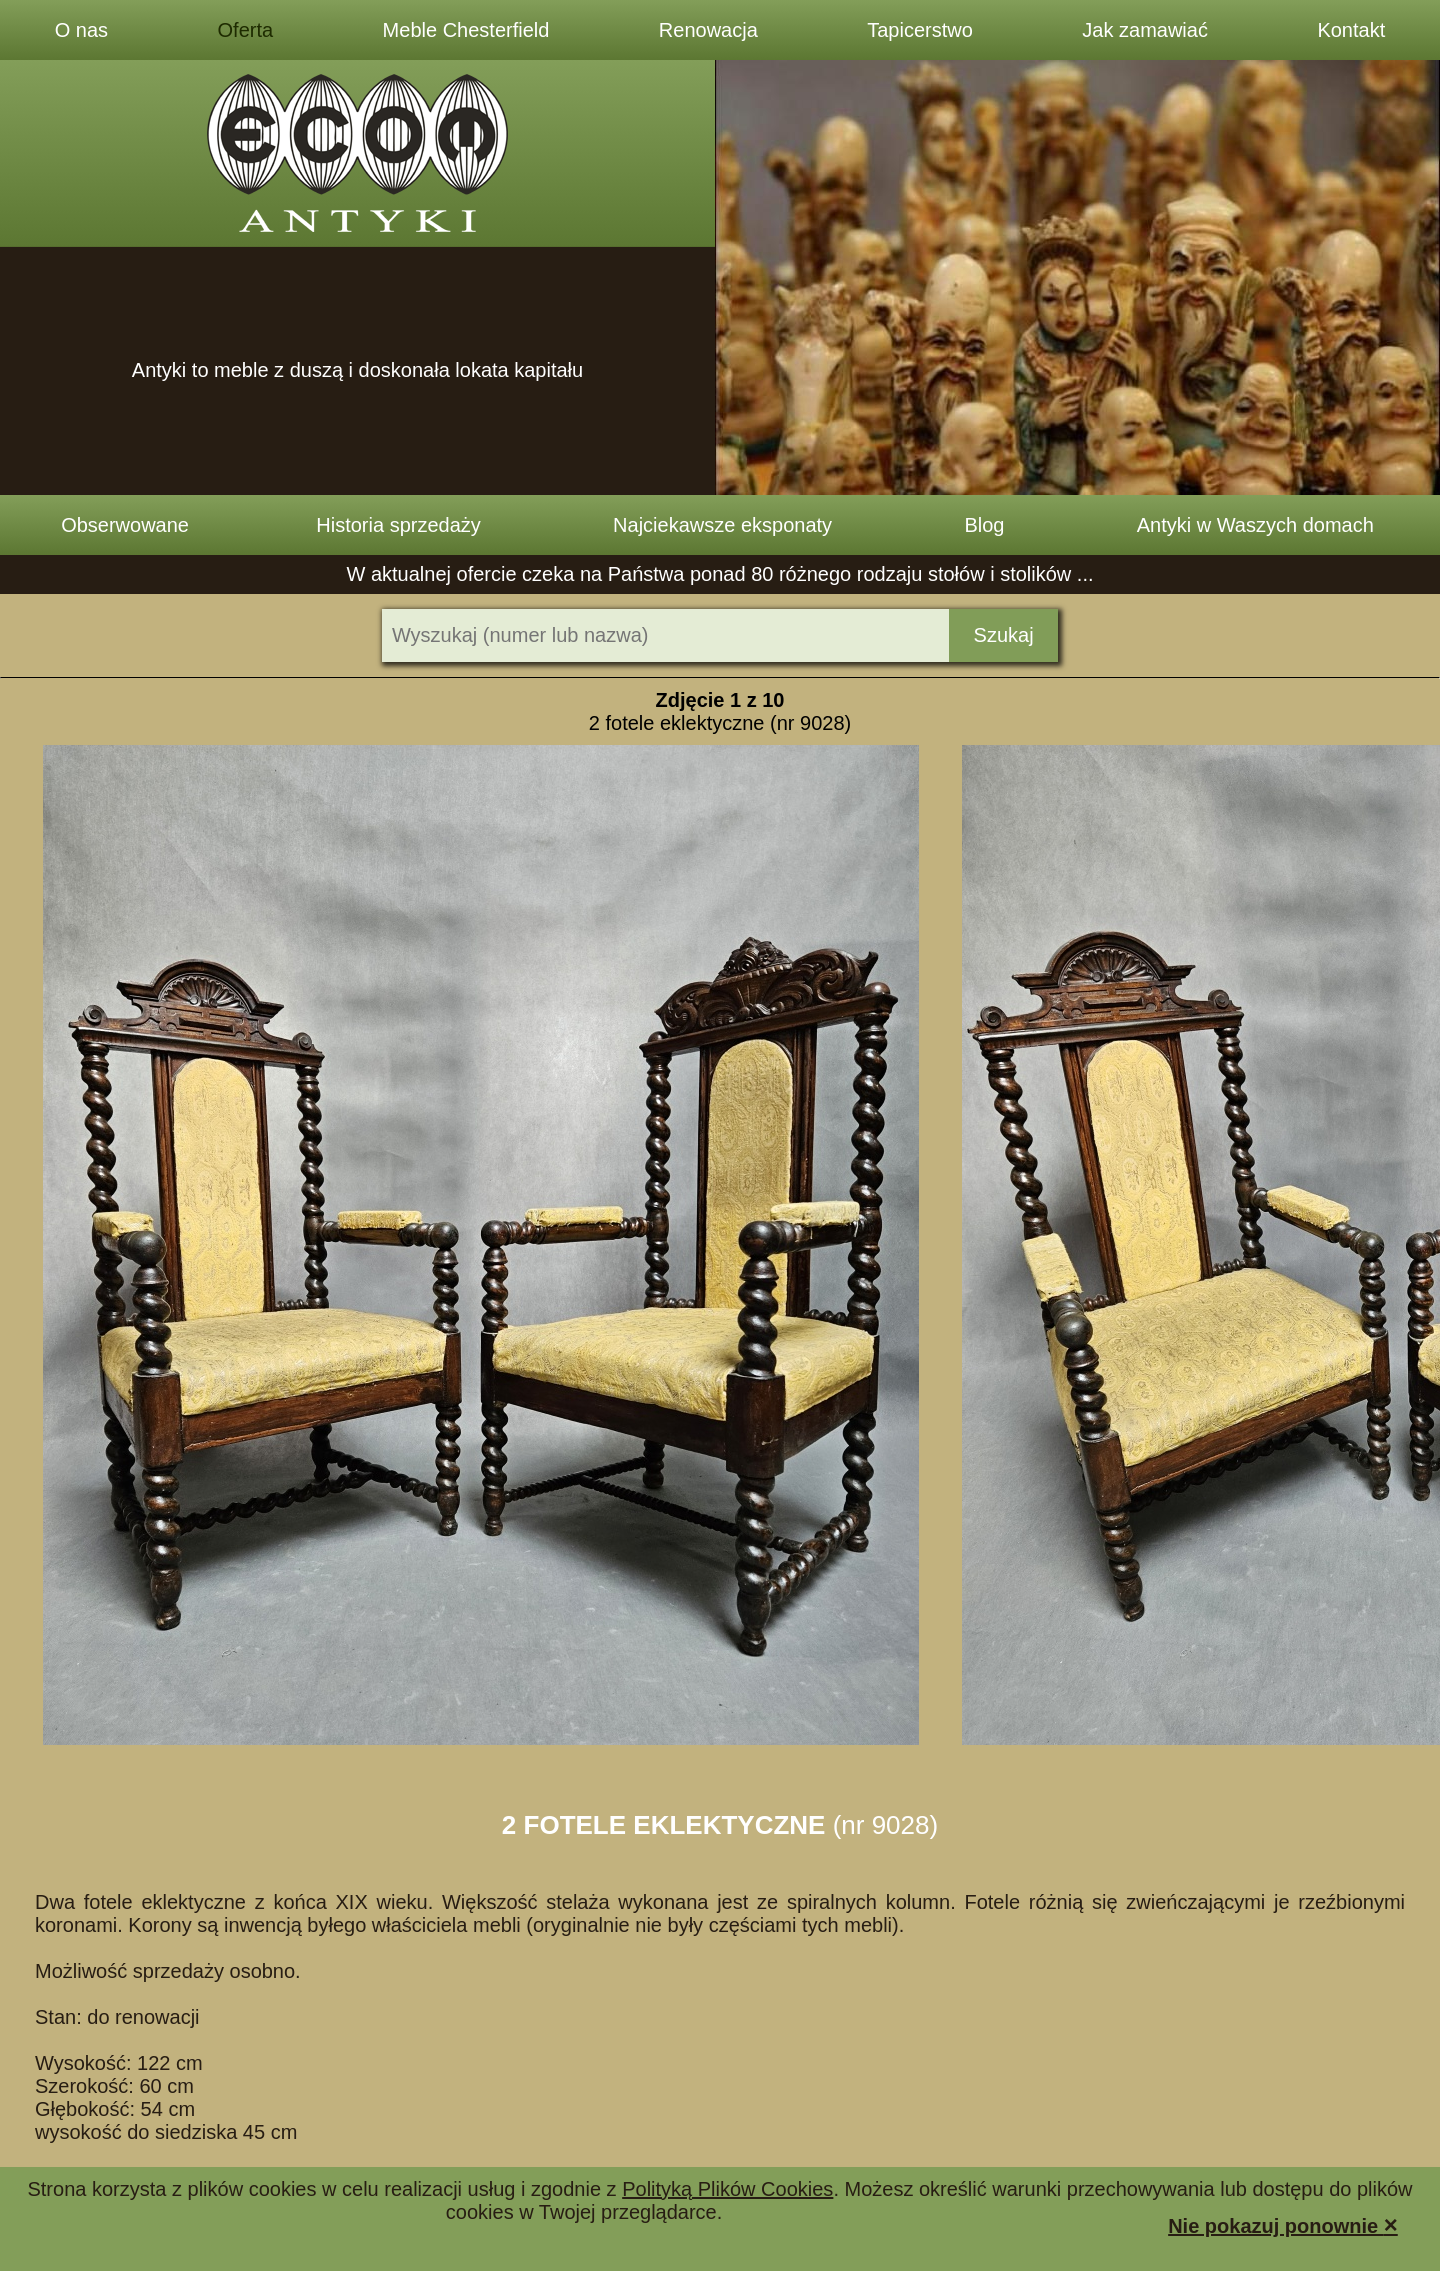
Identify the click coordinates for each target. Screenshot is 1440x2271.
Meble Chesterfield (466, 30)
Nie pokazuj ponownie (1283, 2224)
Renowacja (708, 30)
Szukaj (1004, 635)
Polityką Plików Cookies (727, 2189)
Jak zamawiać (1145, 30)
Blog (984, 525)
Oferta (246, 30)
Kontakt (1351, 30)
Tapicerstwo (920, 30)
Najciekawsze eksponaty (722, 525)
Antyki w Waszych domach (1255, 525)
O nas (81, 30)
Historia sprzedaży (398, 525)
